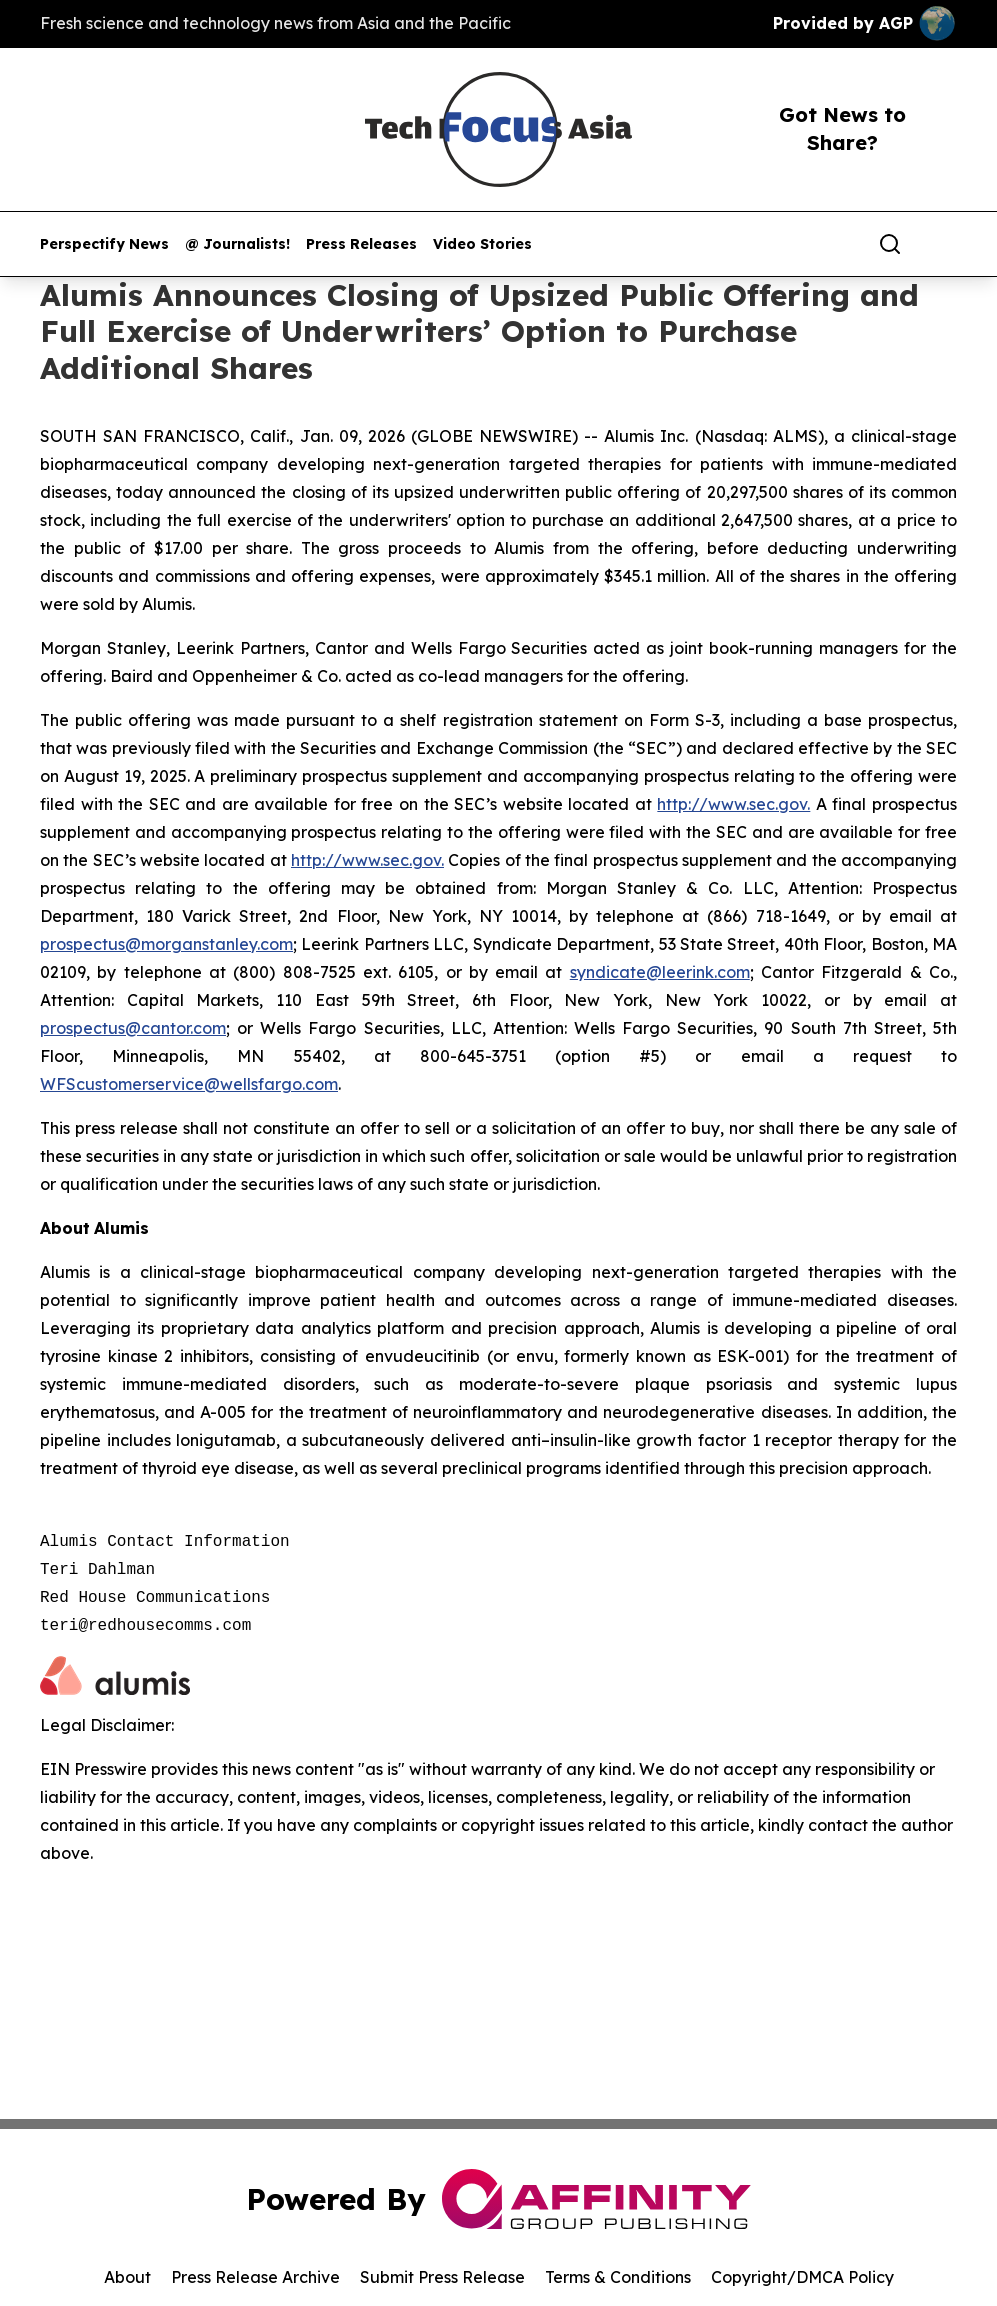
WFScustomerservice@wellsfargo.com (189, 1084)
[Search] (890, 244)
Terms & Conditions (618, 2277)
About (127, 2277)
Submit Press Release (442, 2277)
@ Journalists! (237, 244)
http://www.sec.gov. (733, 804)
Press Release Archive (255, 2277)
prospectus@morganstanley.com (166, 944)
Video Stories (482, 244)
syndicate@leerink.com (660, 972)
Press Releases (361, 244)
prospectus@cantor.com (133, 1028)
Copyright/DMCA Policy (802, 2277)
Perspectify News (104, 244)
